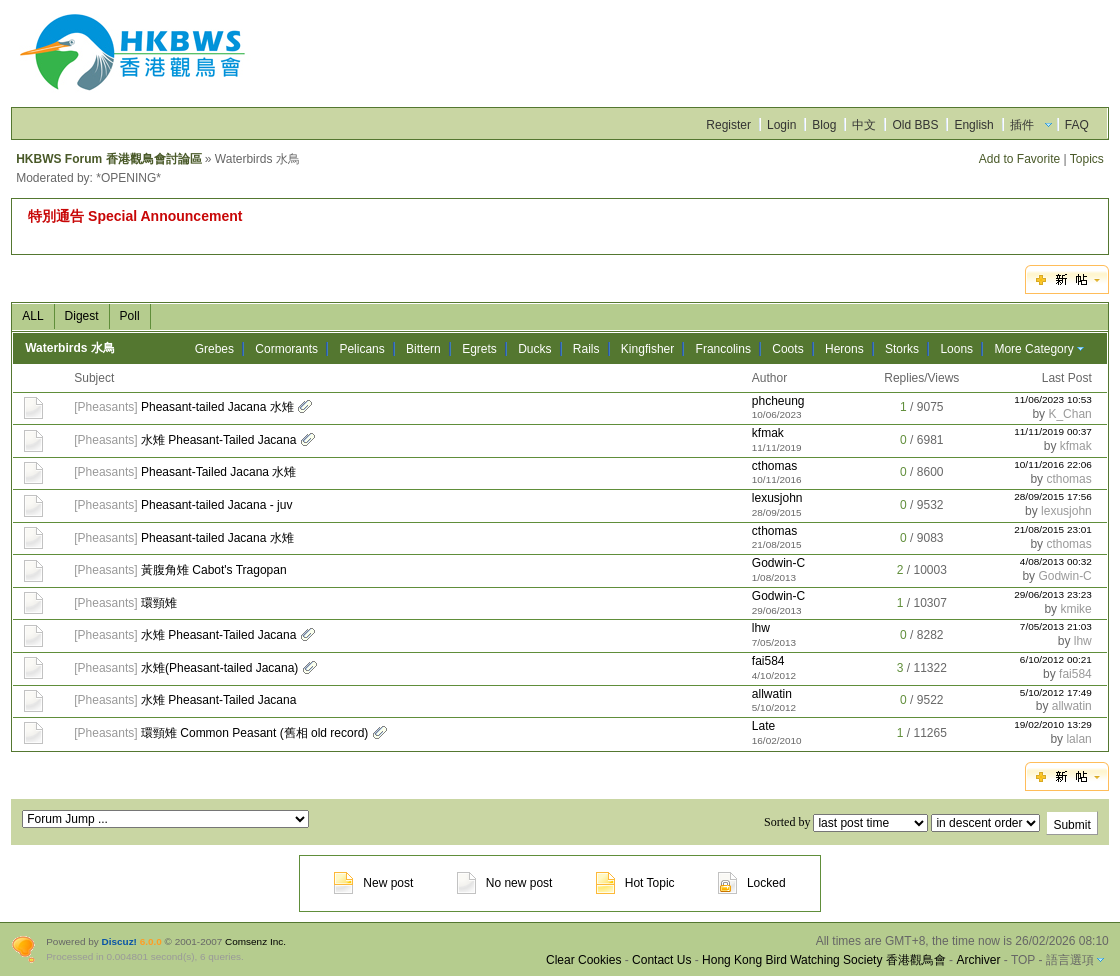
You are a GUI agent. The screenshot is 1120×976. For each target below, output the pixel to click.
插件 (1022, 125)
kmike (1075, 609)
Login (781, 125)
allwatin (772, 694)
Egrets (479, 349)
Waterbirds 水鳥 (70, 348)
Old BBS (915, 125)
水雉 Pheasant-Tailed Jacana (218, 440)
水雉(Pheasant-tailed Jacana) (219, 668)
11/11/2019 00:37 (1053, 431)
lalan (1078, 739)
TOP (1023, 960)
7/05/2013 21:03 (1056, 626)
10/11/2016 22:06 (1053, 464)
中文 (864, 125)
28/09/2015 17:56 (1053, 496)
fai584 (768, 661)
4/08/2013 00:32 (1056, 561)
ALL (32, 316)
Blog (824, 125)
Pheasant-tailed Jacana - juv (216, 505)
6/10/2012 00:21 (1056, 659)
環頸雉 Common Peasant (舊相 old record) (254, 733)
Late (763, 726)
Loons (956, 349)
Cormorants (286, 349)
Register (728, 125)
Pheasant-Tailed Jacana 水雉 (218, 472)
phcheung (778, 401)
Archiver (978, 960)
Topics (1087, 159)
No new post (505, 883)
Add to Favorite (1019, 159)
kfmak (768, 433)
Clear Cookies (583, 960)
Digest (82, 316)
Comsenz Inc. (255, 941)
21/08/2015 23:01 (1053, 529)
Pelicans (361, 349)
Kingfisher (647, 349)
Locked (752, 883)
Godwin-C (778, 563)
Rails (586, 349)
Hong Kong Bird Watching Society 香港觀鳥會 (824, 960)
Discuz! (119, 941)
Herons (844, 349)
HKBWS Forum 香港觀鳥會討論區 (108, 159)
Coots (787, 349)
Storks (902, 349)
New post (373, 883)
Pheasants (106, 407)
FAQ (1077, 125)
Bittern (423, 349)
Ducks (534, 349)
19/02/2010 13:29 (1053, 724)
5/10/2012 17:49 (1056, 692)
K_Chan (1069, 414)
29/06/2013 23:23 (1053, 594)
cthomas (774, 466)
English (973, 125)
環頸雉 (159, 603)
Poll (130, 316)
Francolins (723, 349)
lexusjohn (777, 498)
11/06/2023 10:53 (1053, 399)
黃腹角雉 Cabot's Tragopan (214, 570)
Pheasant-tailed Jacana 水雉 (217, 407)
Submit (1071, 825)
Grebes (214, 349)
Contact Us (661, 960)
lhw (761, 628)
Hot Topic (635, 883)
